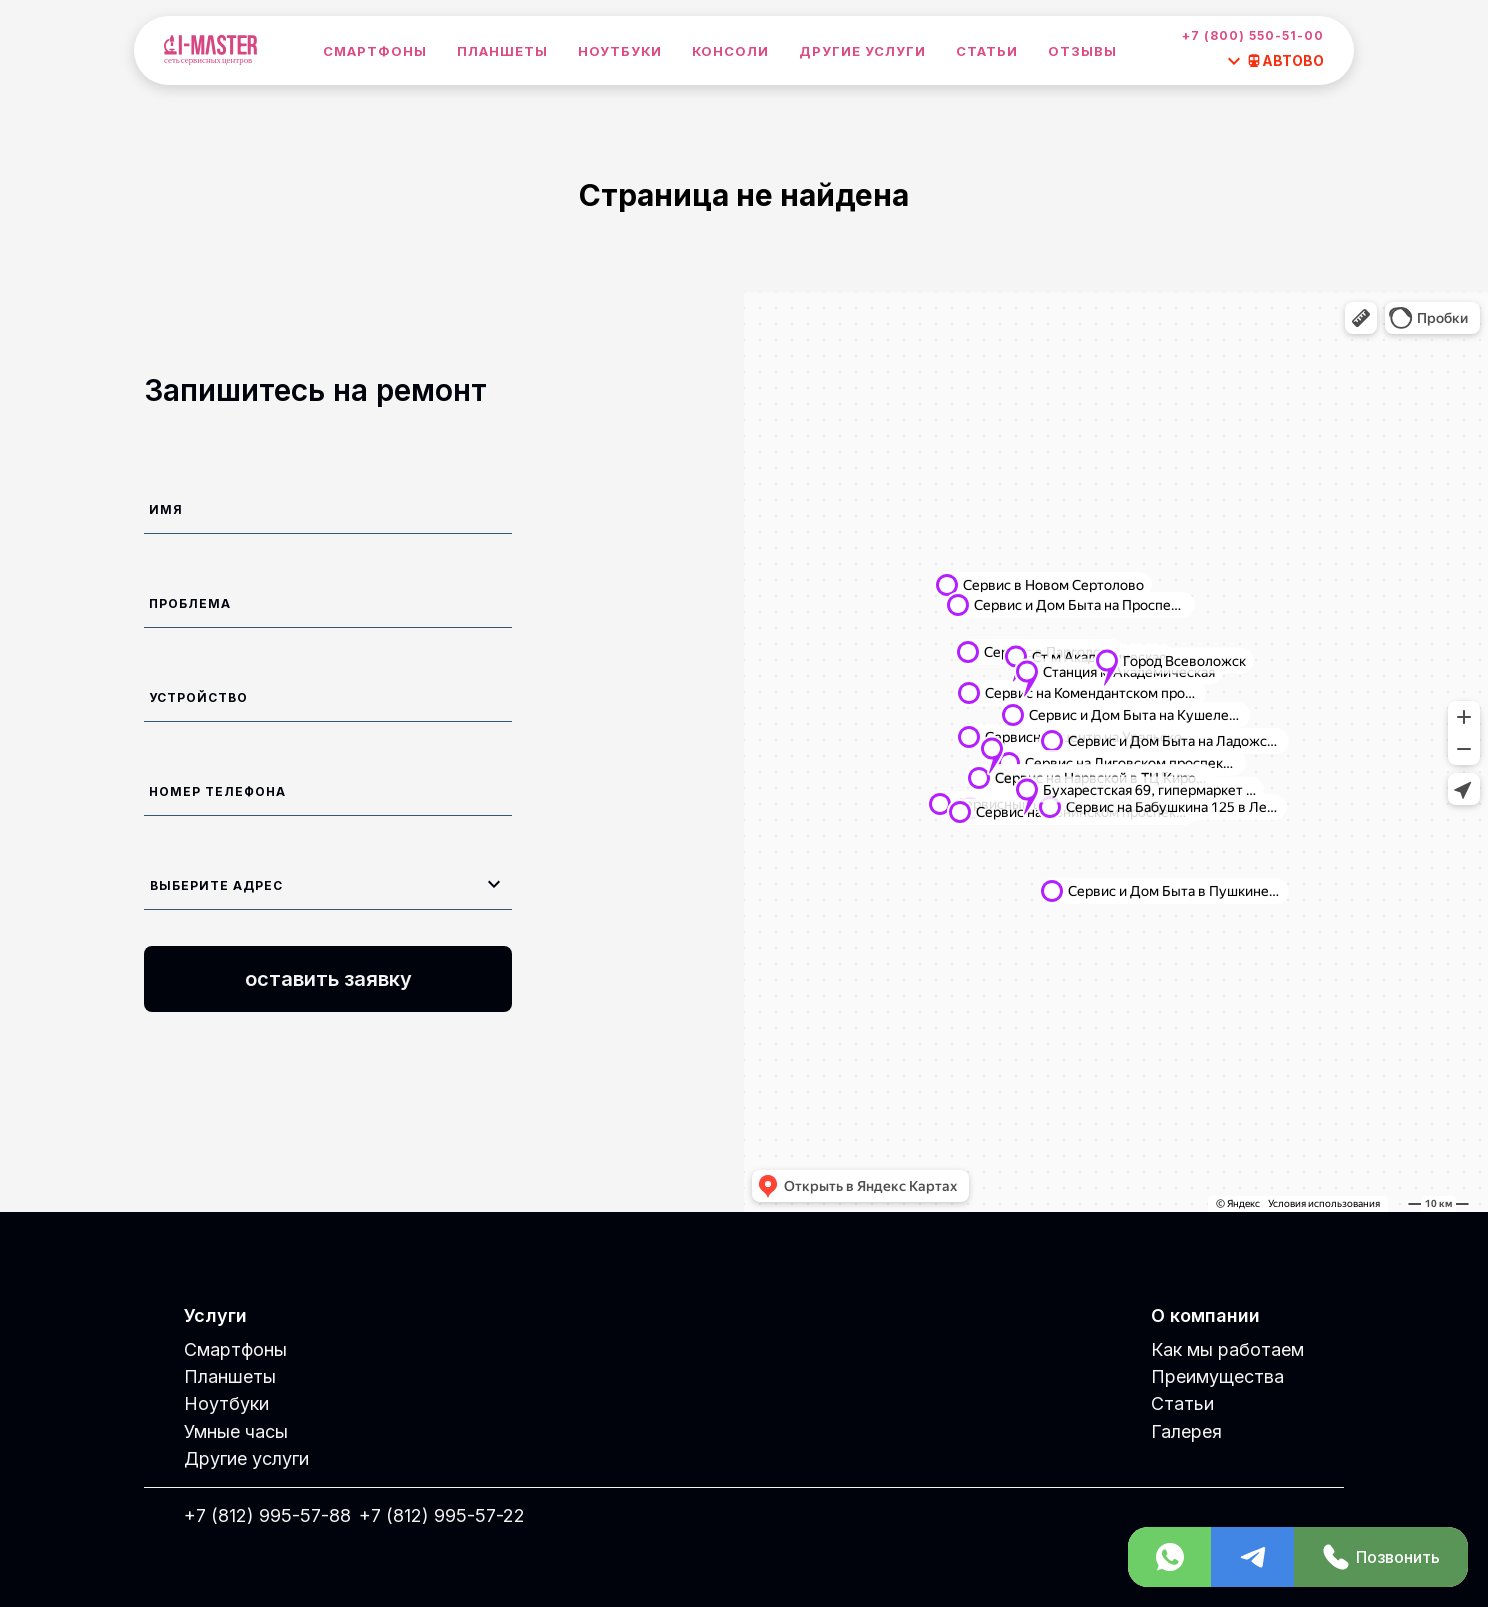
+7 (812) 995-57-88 (267, 1515)
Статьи (987, 51)
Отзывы (1082, 51)
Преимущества (1217, 1376)
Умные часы (236, 1431)
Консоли (730, 51)
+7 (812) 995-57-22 (442, 1515)
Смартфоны (375, 51)
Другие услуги (862, 51)
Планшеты (502, 51)
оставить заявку (328, 979)
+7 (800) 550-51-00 (1253, 35)
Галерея (1186, 1431)
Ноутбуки (620, 51)
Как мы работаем (1227, 1349)
